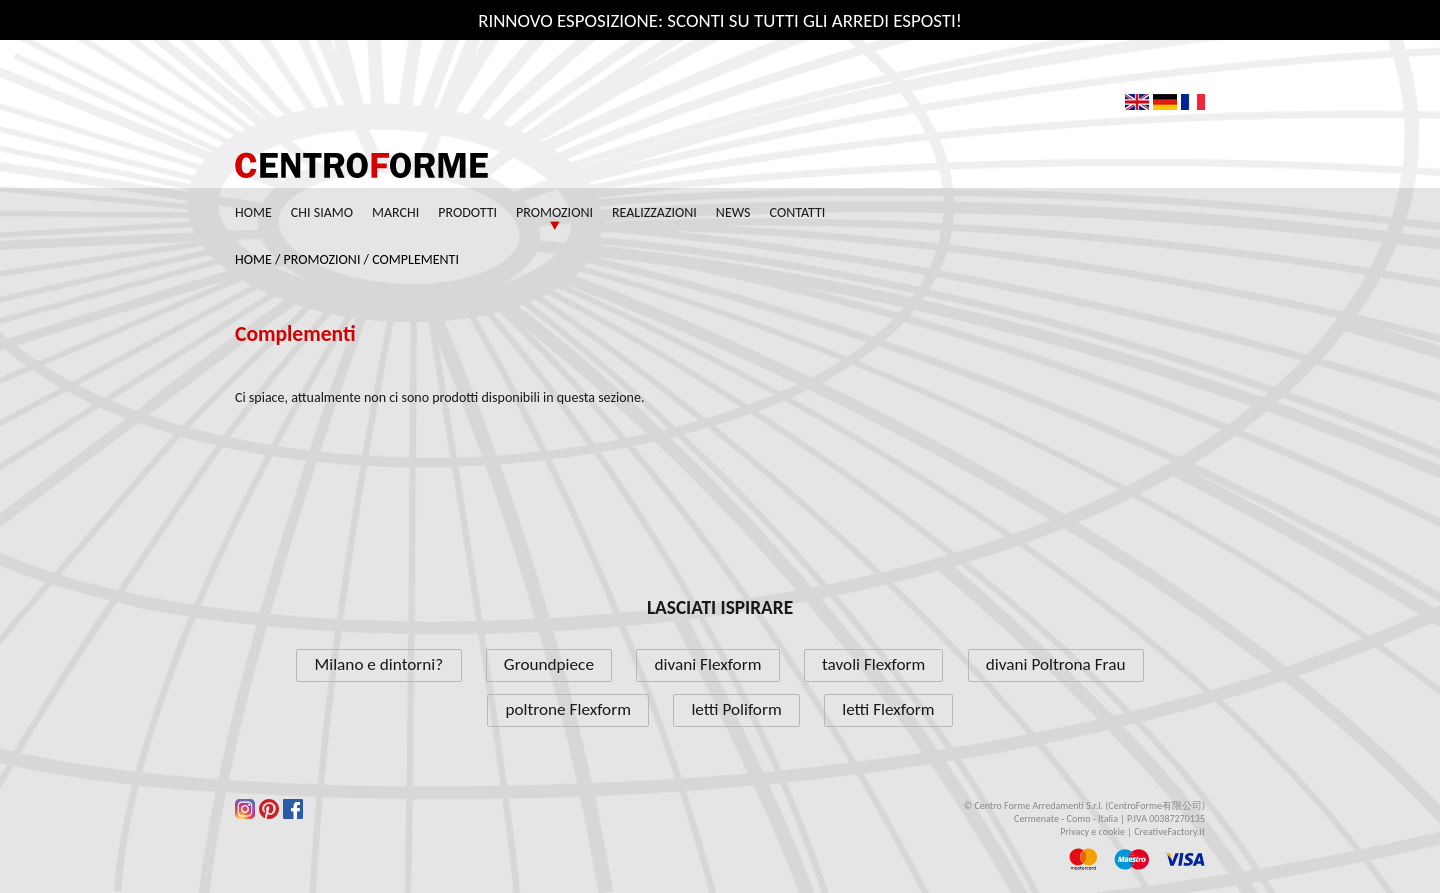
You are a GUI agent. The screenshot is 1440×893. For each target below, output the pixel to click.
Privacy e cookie (1092, 831)
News (733, 212)
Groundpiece (549, 664)
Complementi (415, 259)
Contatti (798, 212)
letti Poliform (736, 709)
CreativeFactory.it (1169, 831)
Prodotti (467, 212)
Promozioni (554, 212)
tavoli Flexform (873, 664)
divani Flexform (707, 664)
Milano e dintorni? (379, 664)
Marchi (395, 212)
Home (253, 212)
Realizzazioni (654, 212)
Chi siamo (322, 212)
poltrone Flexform (567, 709)
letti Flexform (888, 709)
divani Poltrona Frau (1056, 664)
